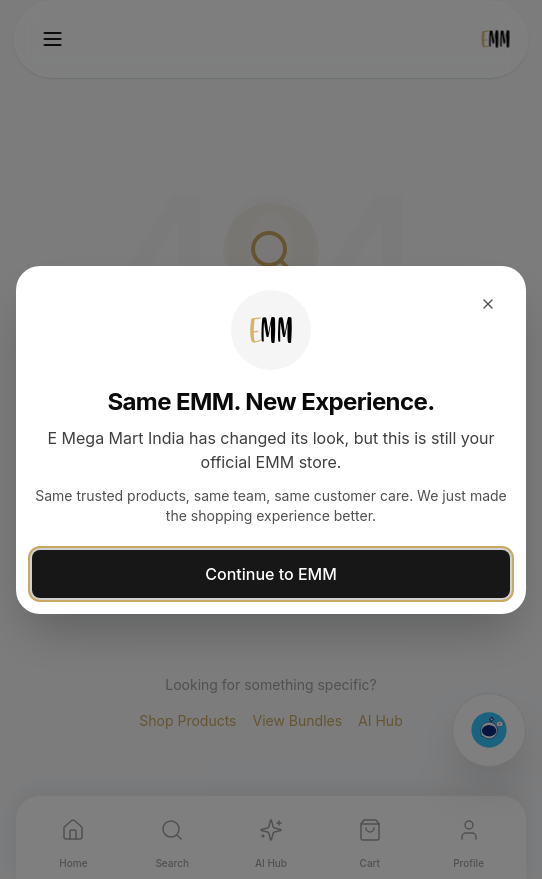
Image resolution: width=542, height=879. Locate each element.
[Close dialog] (488, 304)
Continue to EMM (270, 574)
